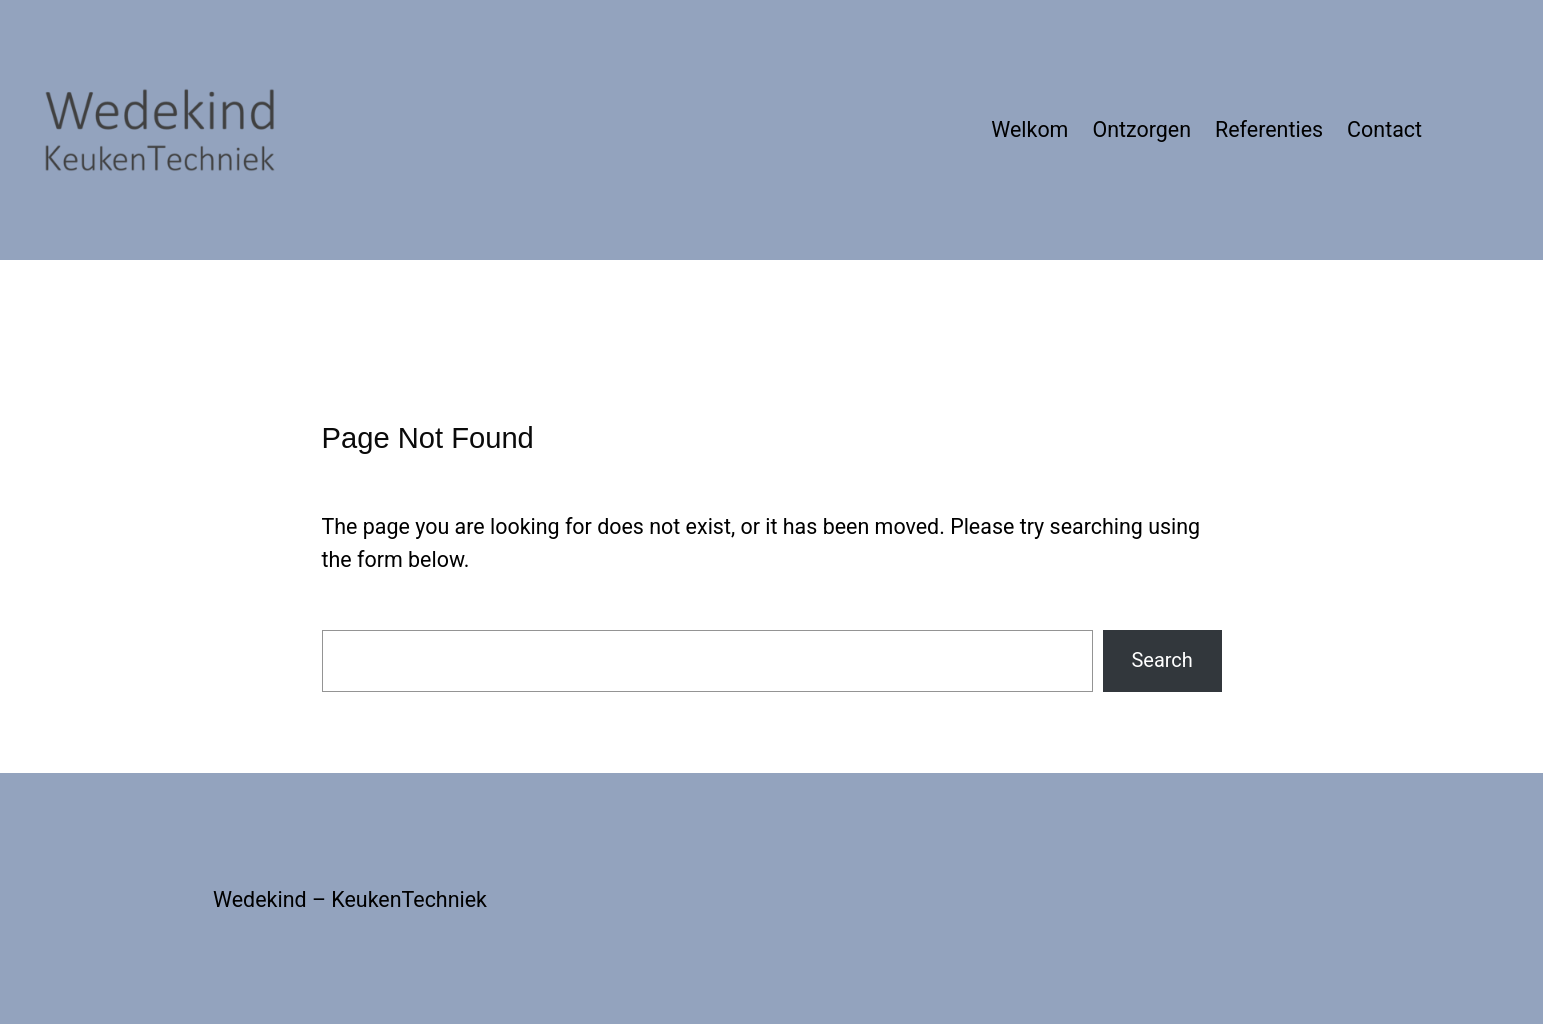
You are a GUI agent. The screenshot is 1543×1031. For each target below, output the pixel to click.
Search (1161, 660)
